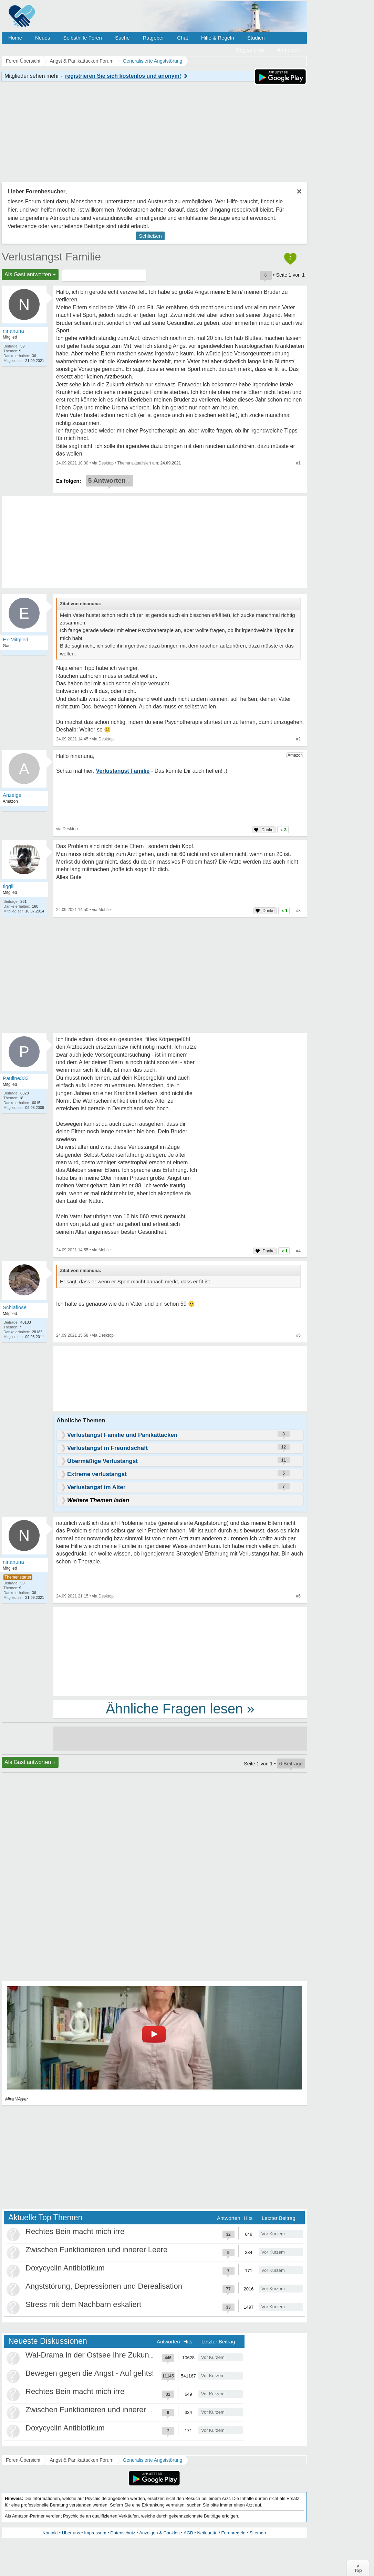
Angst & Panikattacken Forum (81, 2460)
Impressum (95, 2532)
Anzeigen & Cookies (159, 2532)
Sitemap (257, 2532)
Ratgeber (153, 38)
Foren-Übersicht (23, 2460)
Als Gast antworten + (30, 274)
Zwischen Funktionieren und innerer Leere (96, 2249)
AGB (188, 2532)
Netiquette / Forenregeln (221, 2532)
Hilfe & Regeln (217, 38)
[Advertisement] (180, 1651)
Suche (122, 38)
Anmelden (288, 50)
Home (15, 38)
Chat (182, 38)
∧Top (358, 2568)
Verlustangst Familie (51, 256)
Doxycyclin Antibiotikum (65, 2268)
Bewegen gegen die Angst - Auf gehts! (89, 2373)
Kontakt (50, 2532)
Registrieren (250, 50)
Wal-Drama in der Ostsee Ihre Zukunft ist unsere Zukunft (120, 2355)
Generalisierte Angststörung (153, 2460)
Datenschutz (122, 2532)
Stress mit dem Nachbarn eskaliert (83, 2304)
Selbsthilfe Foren (82, 38)
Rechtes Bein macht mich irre (74, 2231)
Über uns (71, 2532)
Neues (42, 38)
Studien (256, 38)
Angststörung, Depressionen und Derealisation (103, 2286)
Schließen (150, 236)
